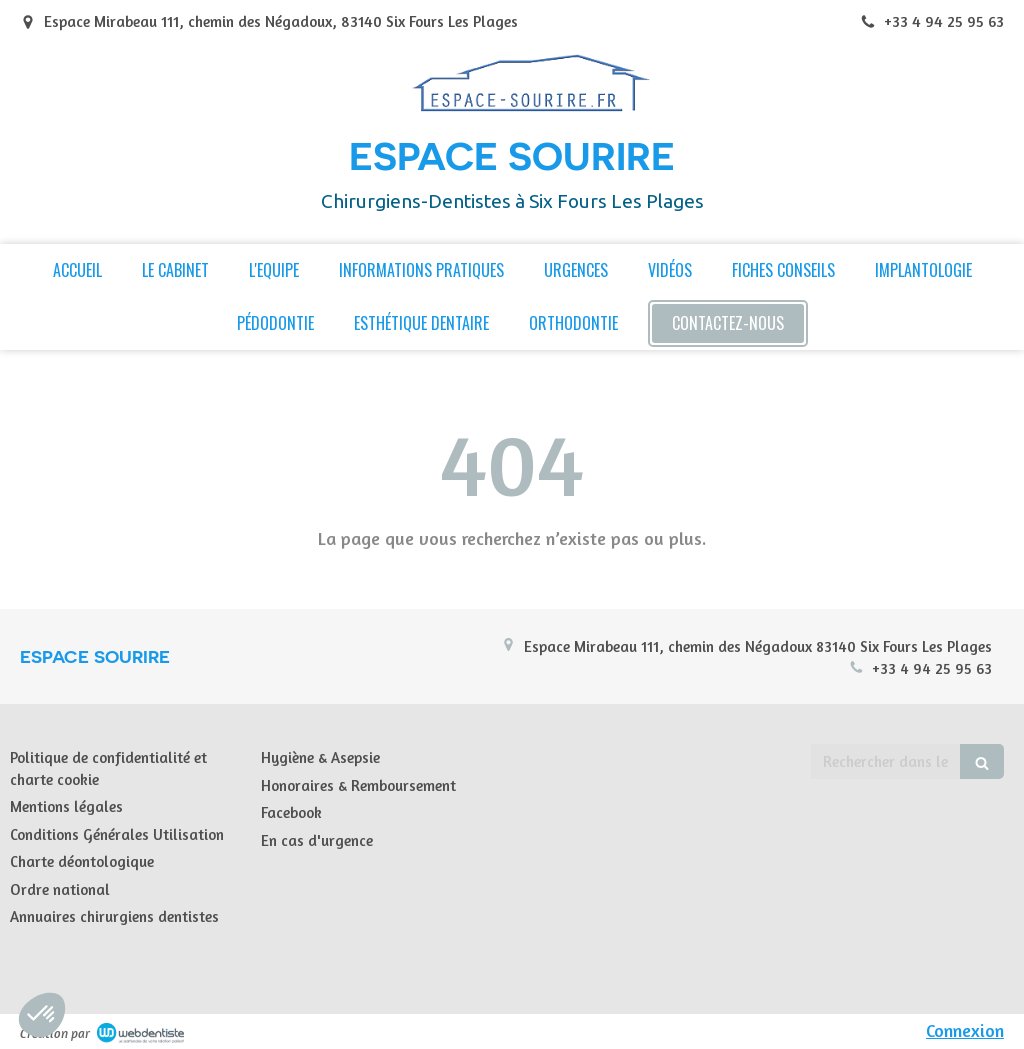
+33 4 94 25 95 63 (932, 668)
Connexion (965, 1030)
